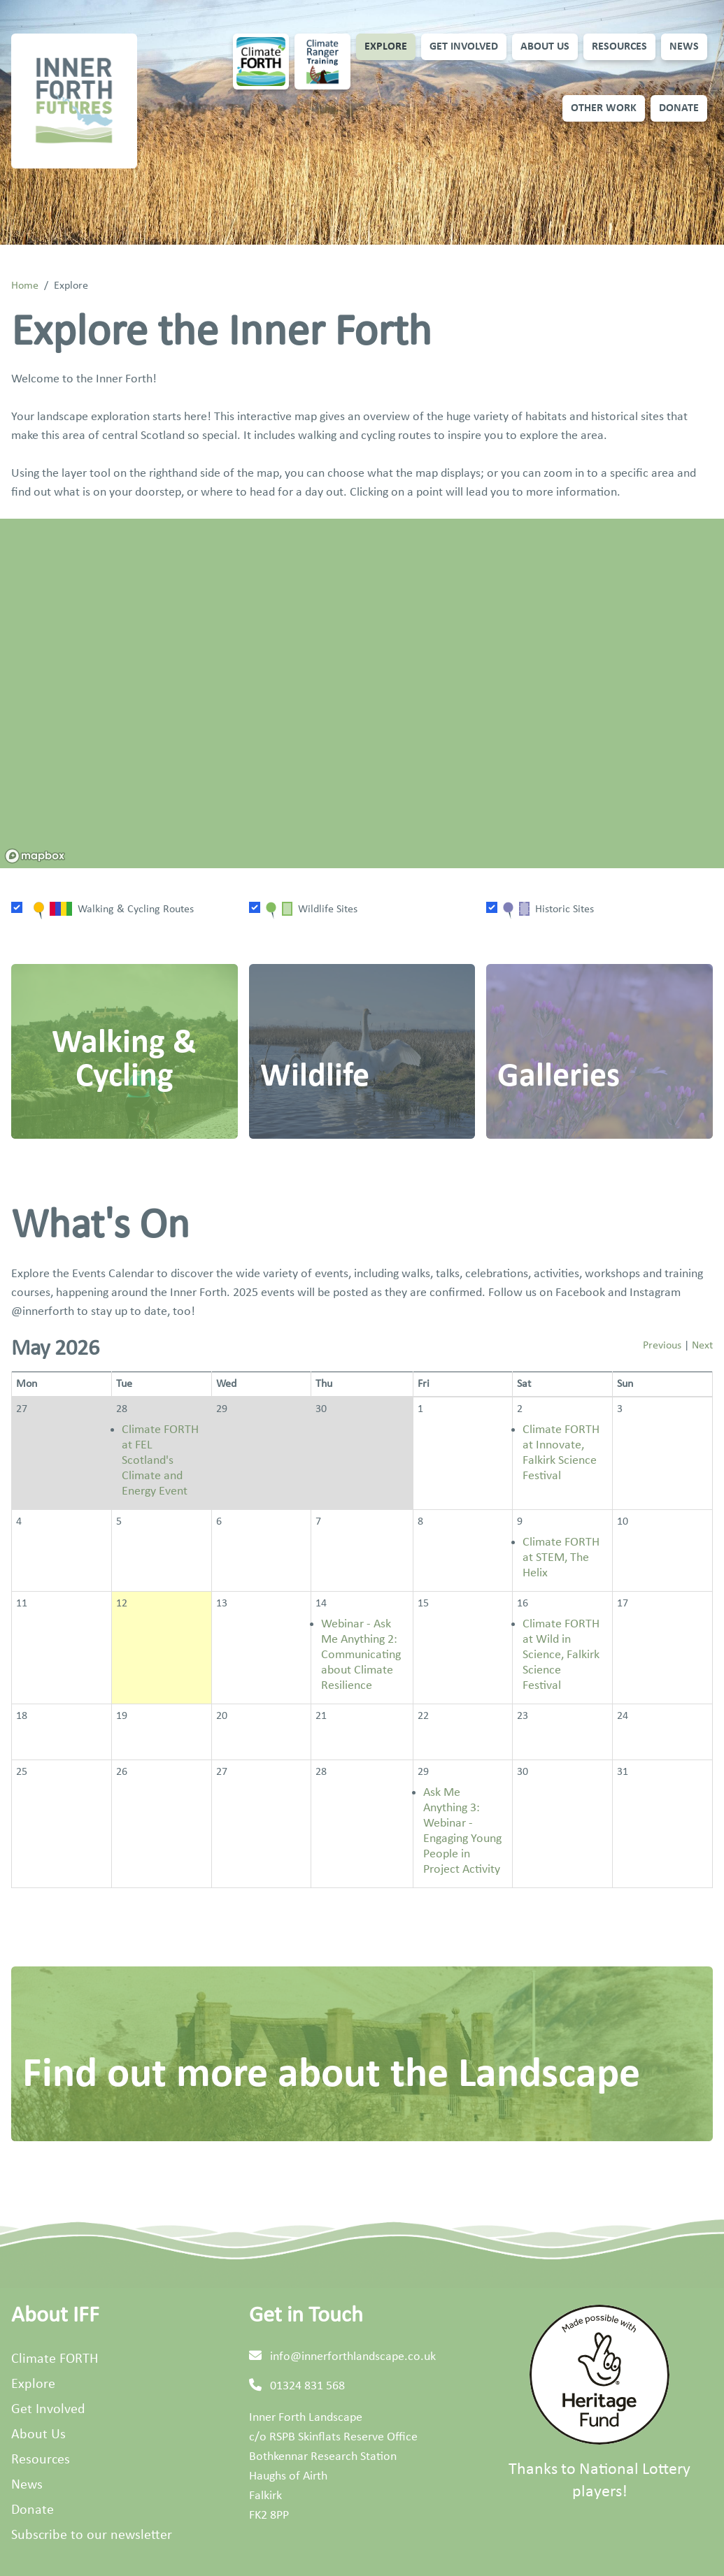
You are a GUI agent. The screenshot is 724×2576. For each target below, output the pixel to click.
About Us (544, 46)
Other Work (604, 108)
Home (24, 286)
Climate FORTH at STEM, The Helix (561, 1558)
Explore (385, 46)
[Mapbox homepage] (35, 856)
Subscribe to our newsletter (91, 2535)
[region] (362, 693)
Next (702, 1345)
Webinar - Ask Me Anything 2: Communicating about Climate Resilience (361, 1655)
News (684, 46)
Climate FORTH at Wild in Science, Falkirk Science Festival (561, 1655)
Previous (662, 1345)
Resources (619, 46)
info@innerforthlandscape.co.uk (353, 2356)
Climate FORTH (54, 2359)
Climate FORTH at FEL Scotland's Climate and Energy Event (160, 1460)
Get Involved (464, 46)
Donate (679, 108)
